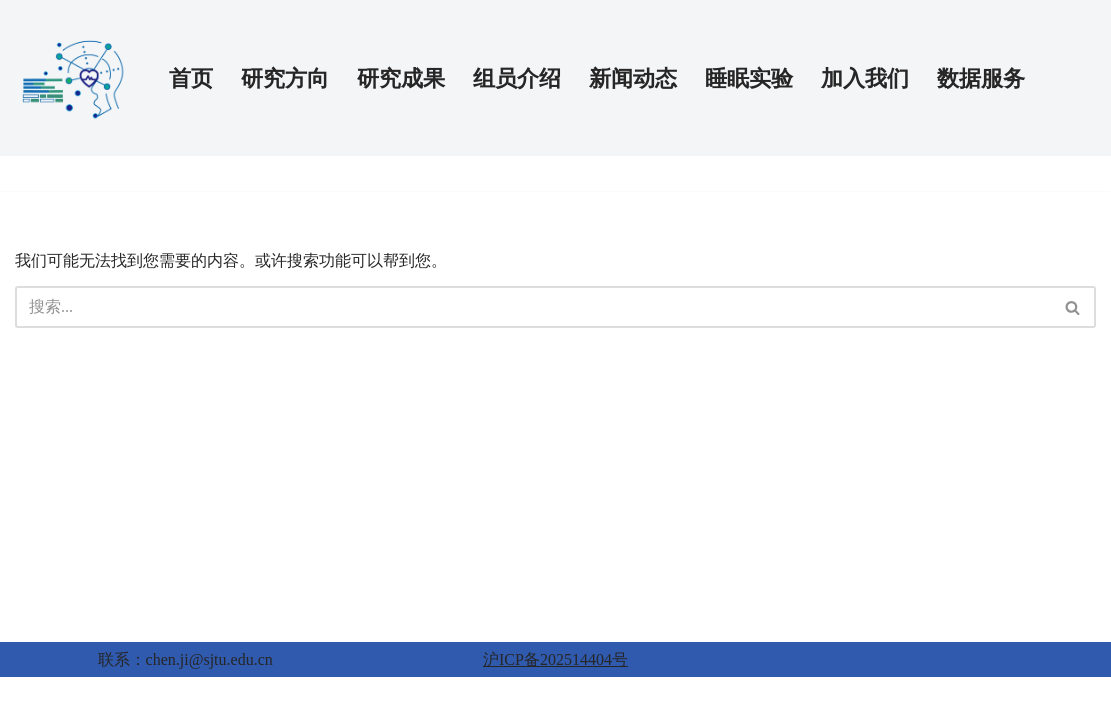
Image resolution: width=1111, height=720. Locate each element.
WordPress (126, 698)
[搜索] (533, 307)
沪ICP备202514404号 (555, 659)
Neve (32, 698)
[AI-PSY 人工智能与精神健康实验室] (75, 78)
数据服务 (981, 78)
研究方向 (285, 78)
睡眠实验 (749, 78)
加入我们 (865, 78)
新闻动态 (633, 78)
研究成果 (401, 78)
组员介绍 (517, 78)
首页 (191, 78)
